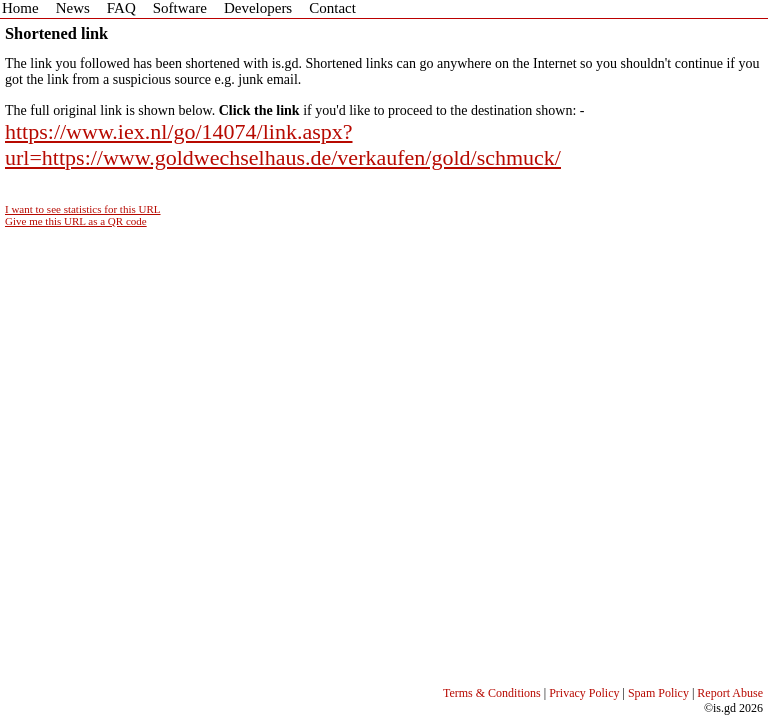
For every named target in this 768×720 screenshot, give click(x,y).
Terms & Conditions (492, 693)
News (73, 8)
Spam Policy (658, 693)
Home (20, 8)
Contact (332, 8)
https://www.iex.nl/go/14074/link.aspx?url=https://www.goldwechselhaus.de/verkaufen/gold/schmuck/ (283, 144)
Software (180, 8)
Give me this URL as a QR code (76, 221)
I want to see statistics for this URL (83, 209)
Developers (258, 8)
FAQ (121, 8)
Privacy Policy (584, 693)
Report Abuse (730, 693)
